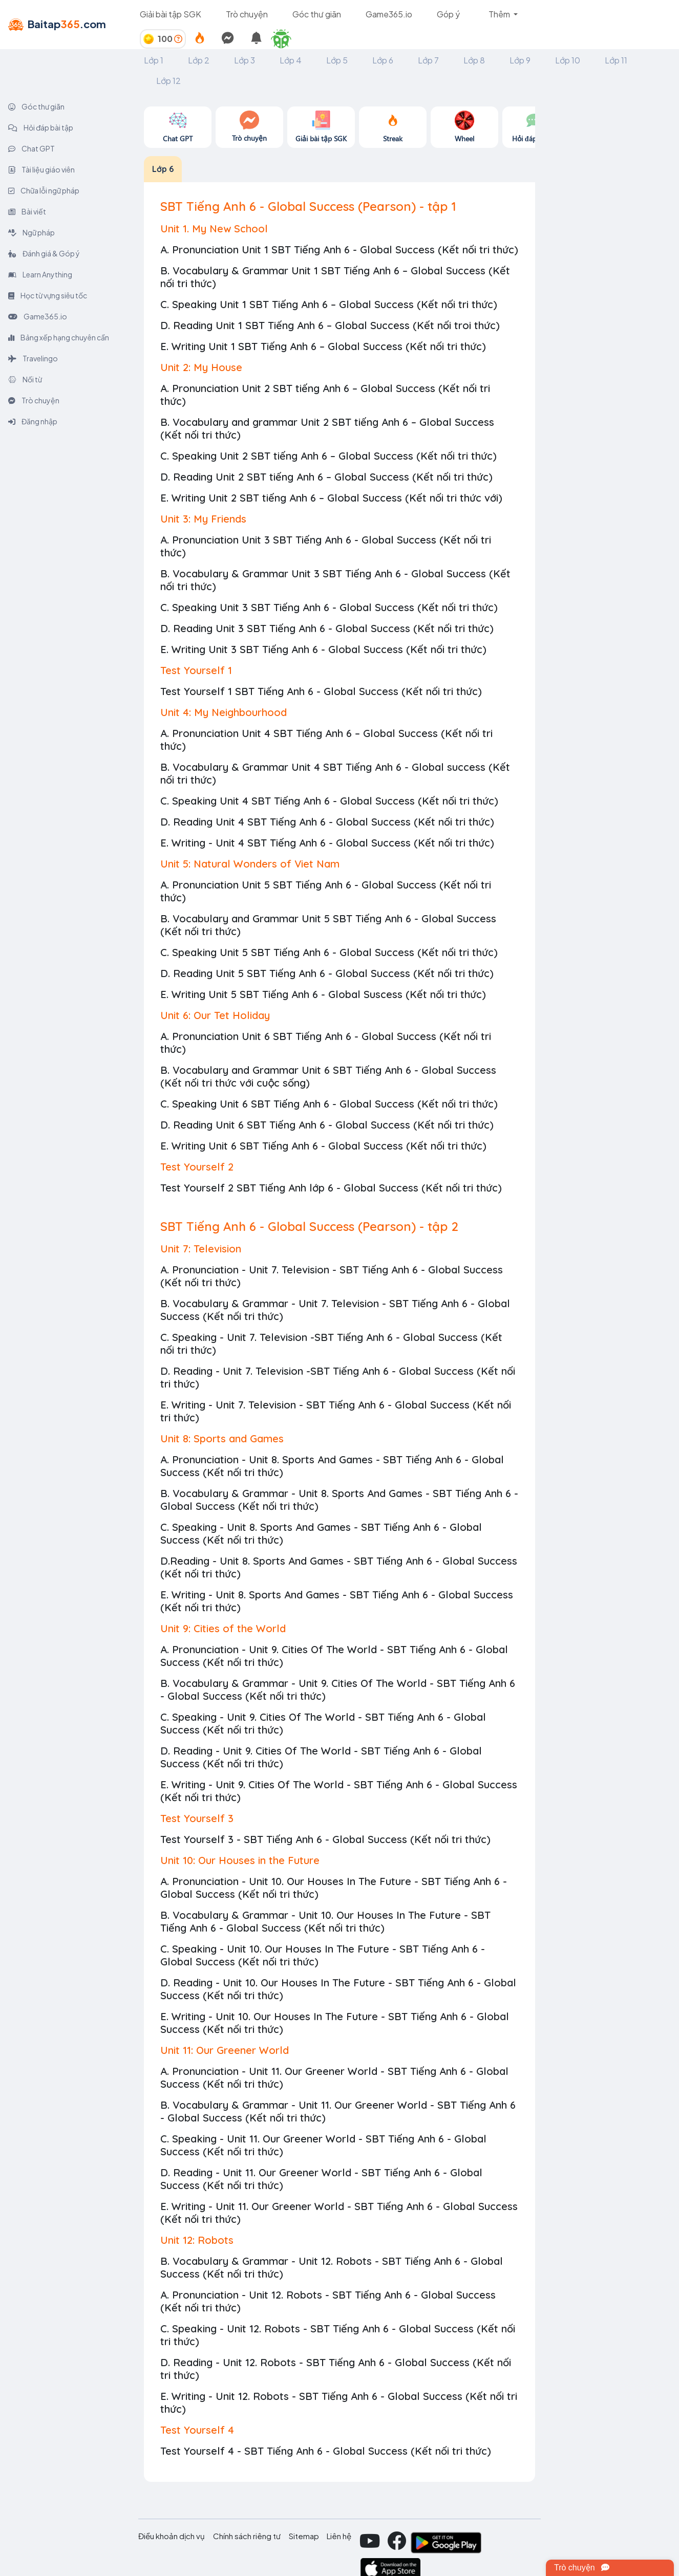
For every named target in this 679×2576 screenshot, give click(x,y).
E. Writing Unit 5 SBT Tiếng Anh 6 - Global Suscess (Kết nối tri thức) (323, 994)
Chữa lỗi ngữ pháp (43, 190)
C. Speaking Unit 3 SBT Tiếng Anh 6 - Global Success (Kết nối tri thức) (329, 607)
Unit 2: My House (201, 367)
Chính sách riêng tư (247, 2536)
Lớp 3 (244, 60)
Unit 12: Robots (197, 2240)
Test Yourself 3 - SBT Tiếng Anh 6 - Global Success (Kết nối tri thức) (325, 1839)
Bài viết (27, 211)
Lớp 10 (567, 60)
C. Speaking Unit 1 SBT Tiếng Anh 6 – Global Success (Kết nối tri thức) (328, 304)
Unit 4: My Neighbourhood (223, 712)
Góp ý (448, 14)
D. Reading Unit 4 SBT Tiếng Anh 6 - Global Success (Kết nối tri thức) (327, 821)
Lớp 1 (153, 60)
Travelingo (33, 358)
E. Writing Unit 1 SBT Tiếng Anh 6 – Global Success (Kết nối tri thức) (323, 346)
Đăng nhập (32, 421)
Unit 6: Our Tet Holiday (215, 1015)
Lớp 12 (168, 80)
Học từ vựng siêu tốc (47, 295)
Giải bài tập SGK (170, 14)
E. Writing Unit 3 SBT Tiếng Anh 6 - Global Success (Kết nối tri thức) (323, 649)
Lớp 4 (291, 60)
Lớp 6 (382, 60)
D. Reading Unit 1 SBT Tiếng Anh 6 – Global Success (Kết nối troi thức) (330, 325)
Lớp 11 (616, 60)
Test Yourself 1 (196, 670)
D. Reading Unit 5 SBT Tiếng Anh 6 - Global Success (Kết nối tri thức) (327, 973)
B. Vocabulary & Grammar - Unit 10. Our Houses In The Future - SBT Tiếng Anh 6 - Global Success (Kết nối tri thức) (325, 1921)
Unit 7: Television (200, 1248)
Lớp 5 (337, 60)
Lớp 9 (520, 60)
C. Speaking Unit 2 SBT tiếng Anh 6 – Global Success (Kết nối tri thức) (328, 455)
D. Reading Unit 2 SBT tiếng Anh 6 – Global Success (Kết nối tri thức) (326, 476)
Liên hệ (339, 2536)
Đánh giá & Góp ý (44, 253)
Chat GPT (31, 148)
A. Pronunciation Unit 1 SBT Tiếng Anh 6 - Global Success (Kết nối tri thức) (339, 249)
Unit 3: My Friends (203, 518)
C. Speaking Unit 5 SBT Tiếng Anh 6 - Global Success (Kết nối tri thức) (329, 952)
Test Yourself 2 (197, 1166)
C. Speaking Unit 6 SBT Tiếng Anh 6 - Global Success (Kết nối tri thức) (329, 1103)
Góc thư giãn (316, 14)
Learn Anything (40, 274)
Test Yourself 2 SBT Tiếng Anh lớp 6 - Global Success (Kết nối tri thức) (331, 1187)
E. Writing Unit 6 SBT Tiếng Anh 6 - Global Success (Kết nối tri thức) (323, 1145)
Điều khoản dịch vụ (171, 2536)
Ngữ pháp (31, 232)
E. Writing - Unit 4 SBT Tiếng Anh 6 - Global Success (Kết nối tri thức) (327, 842)
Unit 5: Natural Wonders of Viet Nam (250, 863)
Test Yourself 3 (197, 1818)
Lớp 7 (428, 60)
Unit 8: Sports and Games (222, 1438)
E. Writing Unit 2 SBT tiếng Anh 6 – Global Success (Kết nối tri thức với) (331, 497)
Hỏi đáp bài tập (40, 127)
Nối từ (25, 379)
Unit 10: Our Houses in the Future (240, 1860)
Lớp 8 (474, 60)
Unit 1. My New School (214, 228)
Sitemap (304, 2536)
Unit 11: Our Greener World (224, 2050)
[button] (285, 39)
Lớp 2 (198, 60)
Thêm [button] (500, 14)
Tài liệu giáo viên (41, 169)
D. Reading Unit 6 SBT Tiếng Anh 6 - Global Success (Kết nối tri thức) (327, 1124)
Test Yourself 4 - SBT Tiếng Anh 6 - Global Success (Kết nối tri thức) (325, 2450)
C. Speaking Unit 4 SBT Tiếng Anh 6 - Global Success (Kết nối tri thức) (329, 800)
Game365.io (389, 14)
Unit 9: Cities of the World (223, 1628)
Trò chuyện (247, 14)
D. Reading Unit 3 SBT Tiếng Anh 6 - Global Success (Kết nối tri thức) (327, 628)
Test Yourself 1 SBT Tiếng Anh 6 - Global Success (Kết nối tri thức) (321, 691)
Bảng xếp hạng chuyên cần (58, 337)
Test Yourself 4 (197, 2429)
